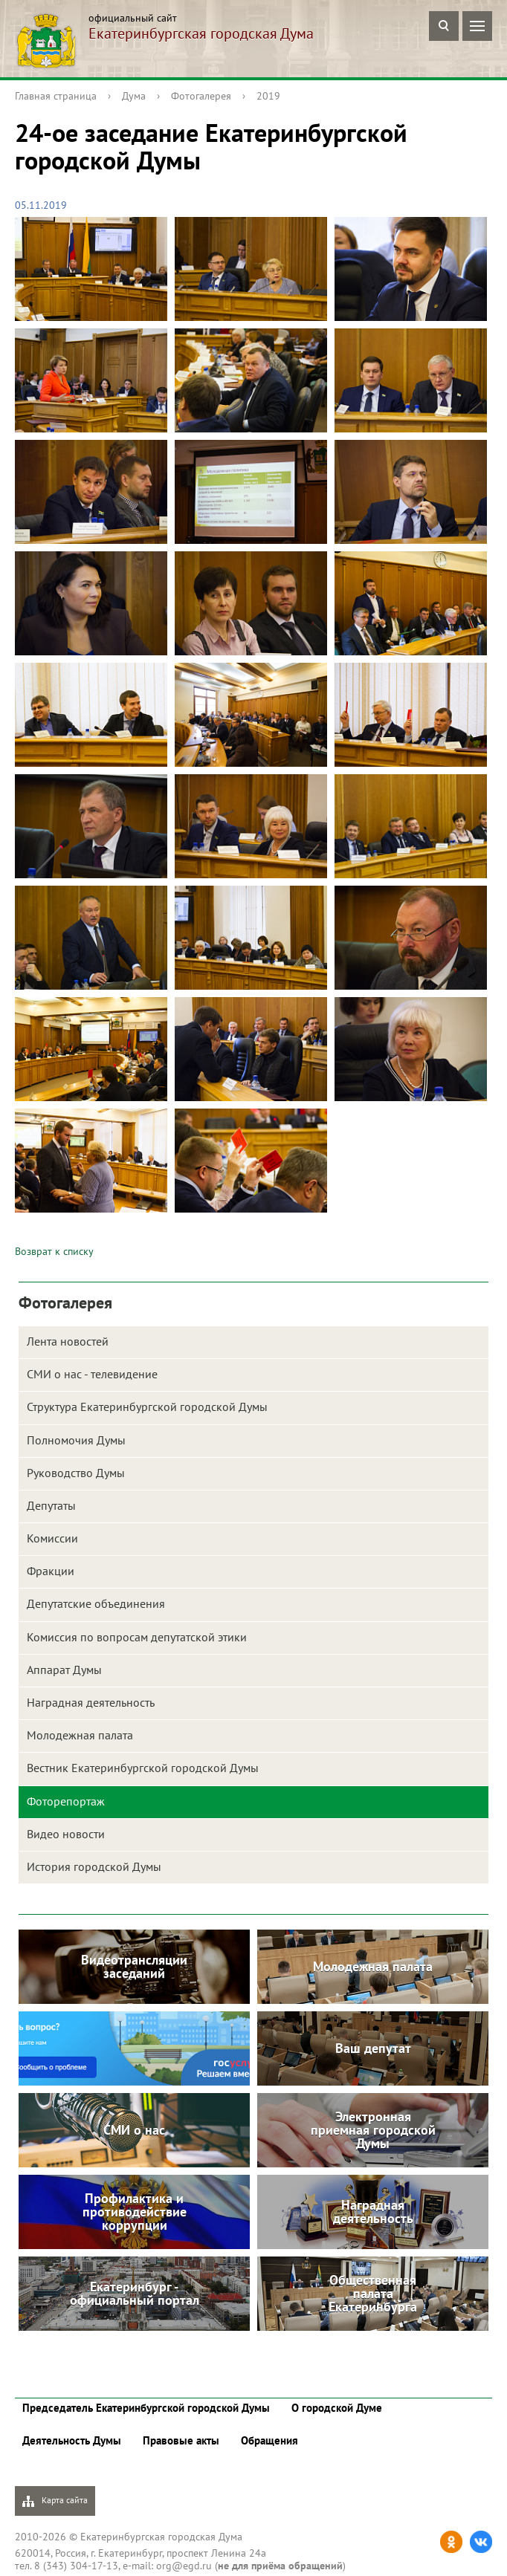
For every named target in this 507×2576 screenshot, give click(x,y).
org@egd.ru (184, 2565)
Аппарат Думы (64, 1669)
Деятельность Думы (71, 2440)
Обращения (269, 2440)
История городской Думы (94, 1866)
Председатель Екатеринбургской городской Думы (146, 2408)
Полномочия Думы (76, 1440)
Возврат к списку (54, 1251)
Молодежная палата (80, 1734)
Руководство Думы (76, 1472)
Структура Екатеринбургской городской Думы (147, 1406)
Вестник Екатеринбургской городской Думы (143, 1767)
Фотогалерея (201, 96)
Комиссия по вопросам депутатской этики (137, 1636)
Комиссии (52, 1538)
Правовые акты (181, 2440)
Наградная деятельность (91, 1702)
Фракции (50, 1570)
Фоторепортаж (66, 1801)
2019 (268, 96)
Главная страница (56, 96)
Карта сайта (55, 2500)
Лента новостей (68, 1341)
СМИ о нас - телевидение (92, 1373)
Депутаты (51, 1505)
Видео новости (66, 1833)
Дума (134, 96)
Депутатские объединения (96, 1603)
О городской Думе (336, 2408)
